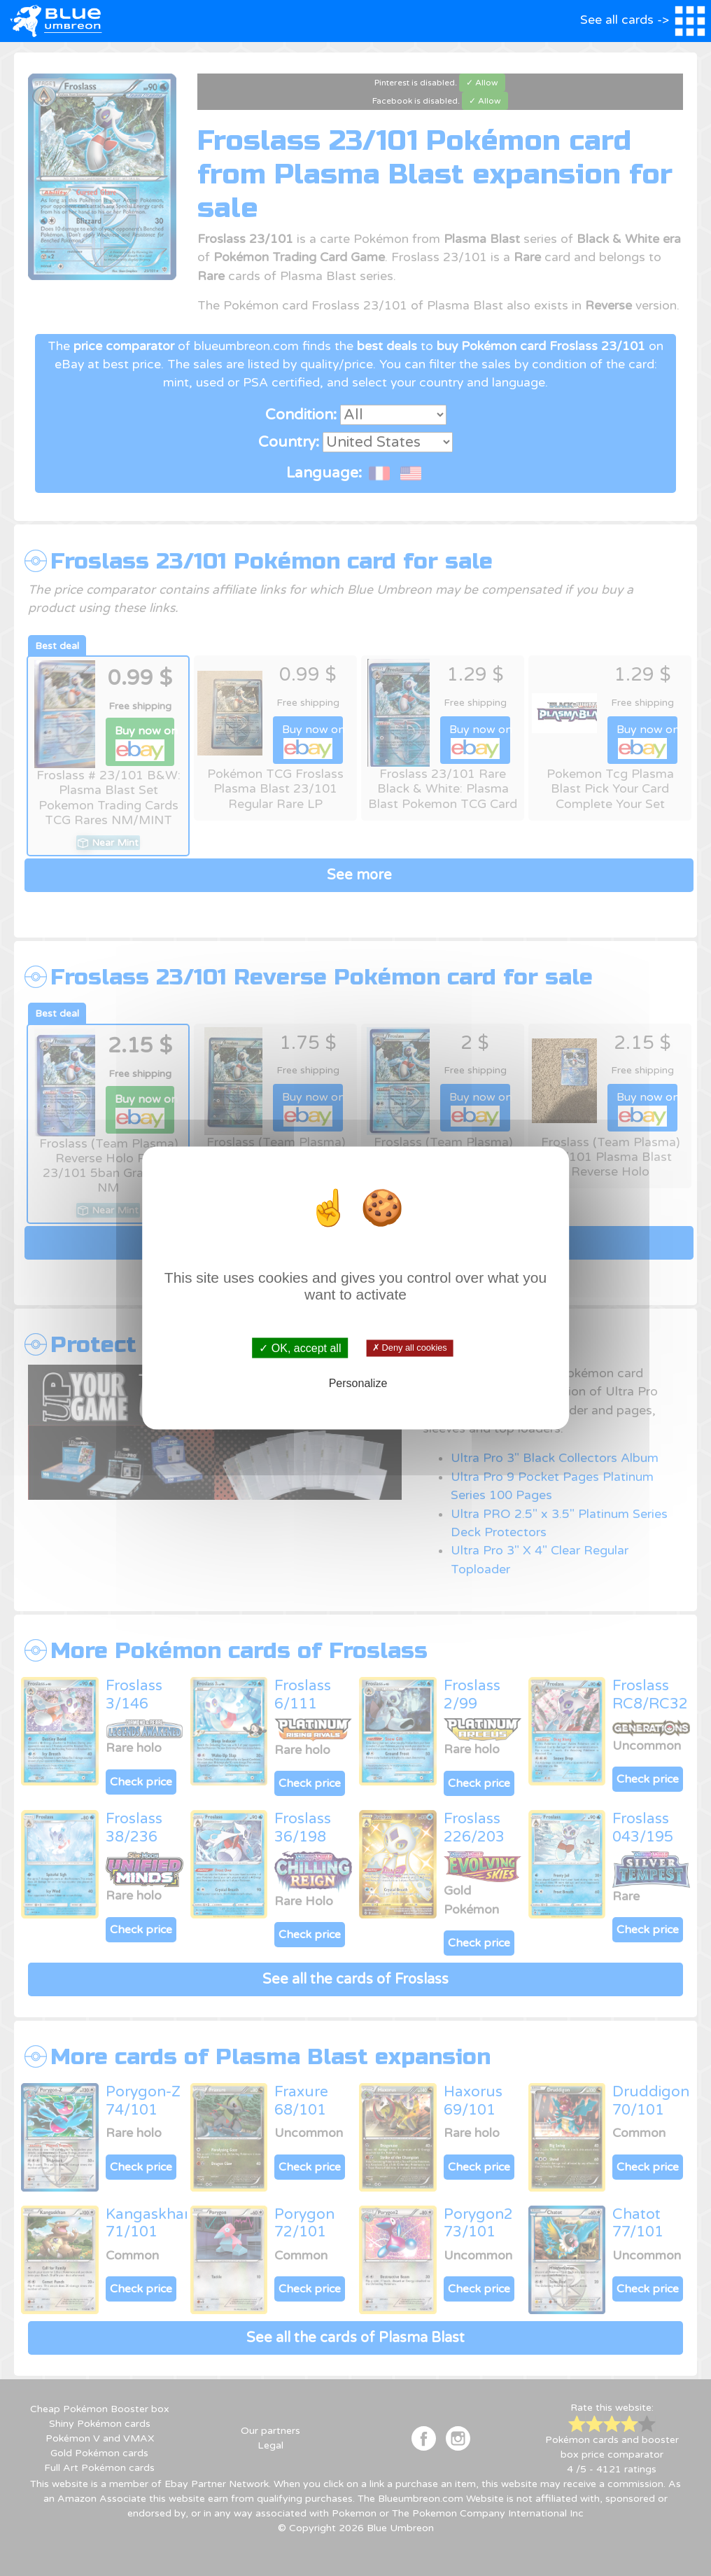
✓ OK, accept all (300, 1347)
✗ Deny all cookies (409, 1348)
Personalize (358, 1383)
